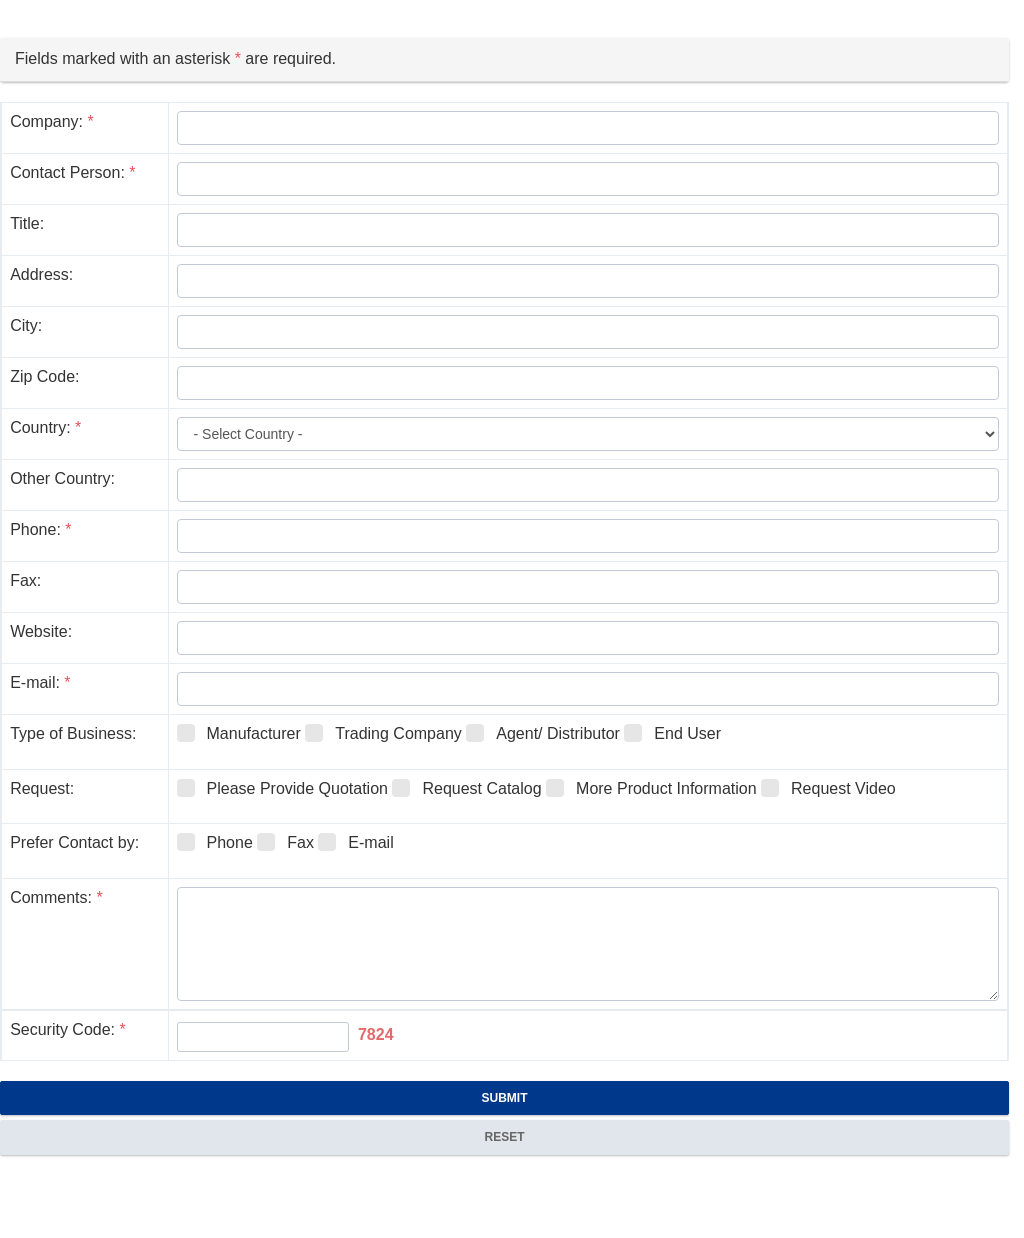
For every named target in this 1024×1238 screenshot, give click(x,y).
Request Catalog (466, 788)
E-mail (355, 842)
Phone (215, 842)
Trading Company (383, 733)
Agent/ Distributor (543, 733)
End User (672, 733)
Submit (505, 1098)
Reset (504, 1137)
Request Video (828, 788)
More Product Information (651, 788)
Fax (285, 842)
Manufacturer (239, 733)
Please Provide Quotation (282, 788)
